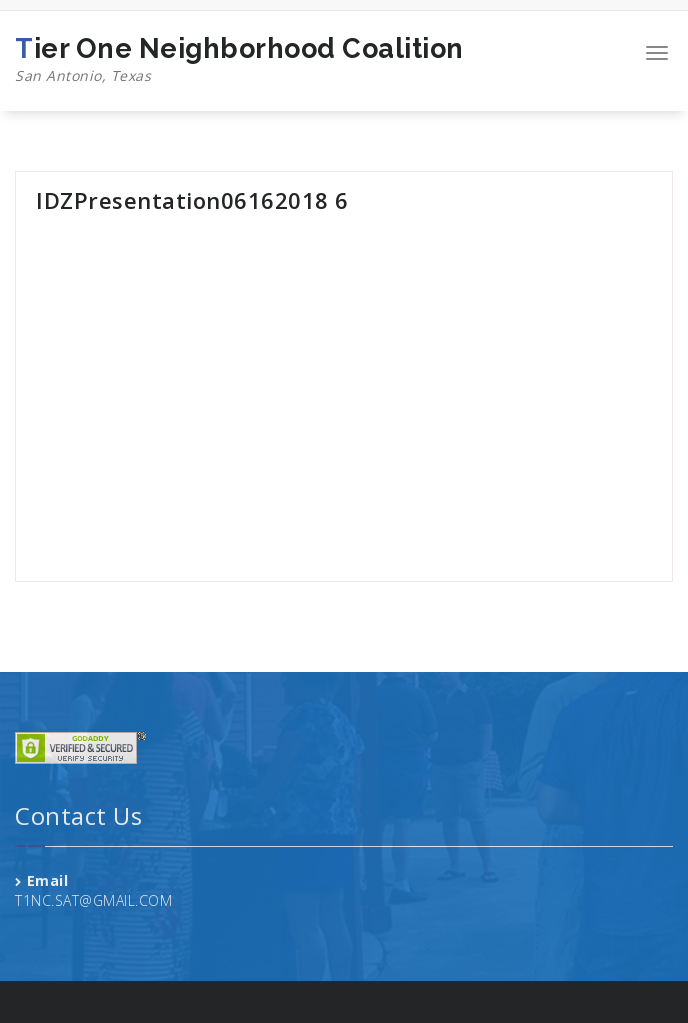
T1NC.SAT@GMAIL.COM (93, 900)
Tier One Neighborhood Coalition (239, 60)
